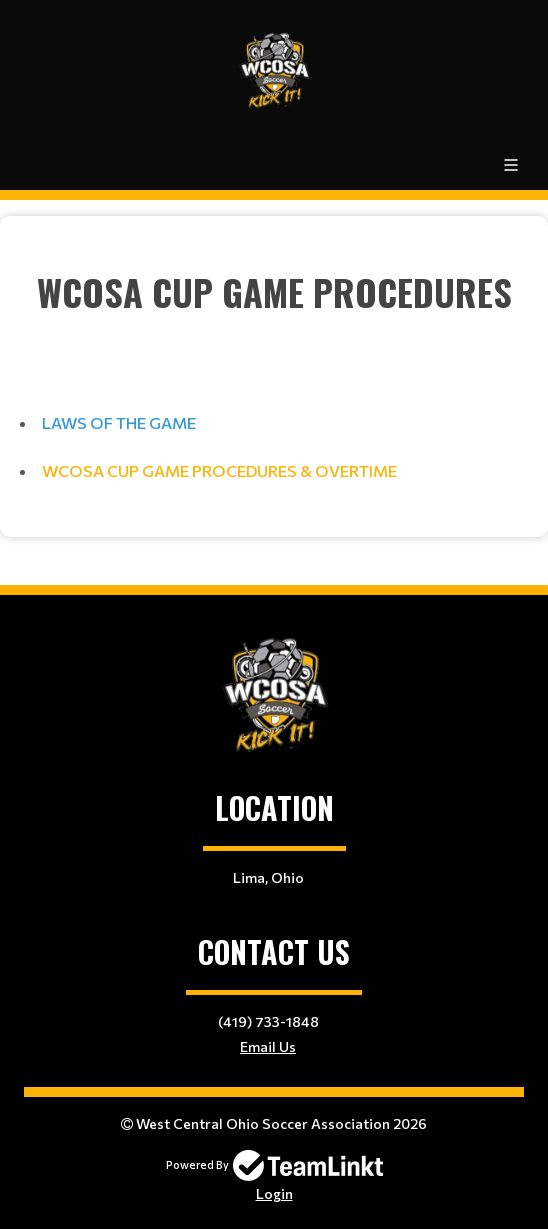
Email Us (268, 1046)
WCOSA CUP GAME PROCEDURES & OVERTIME (219, 470)
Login (274, 1193)
